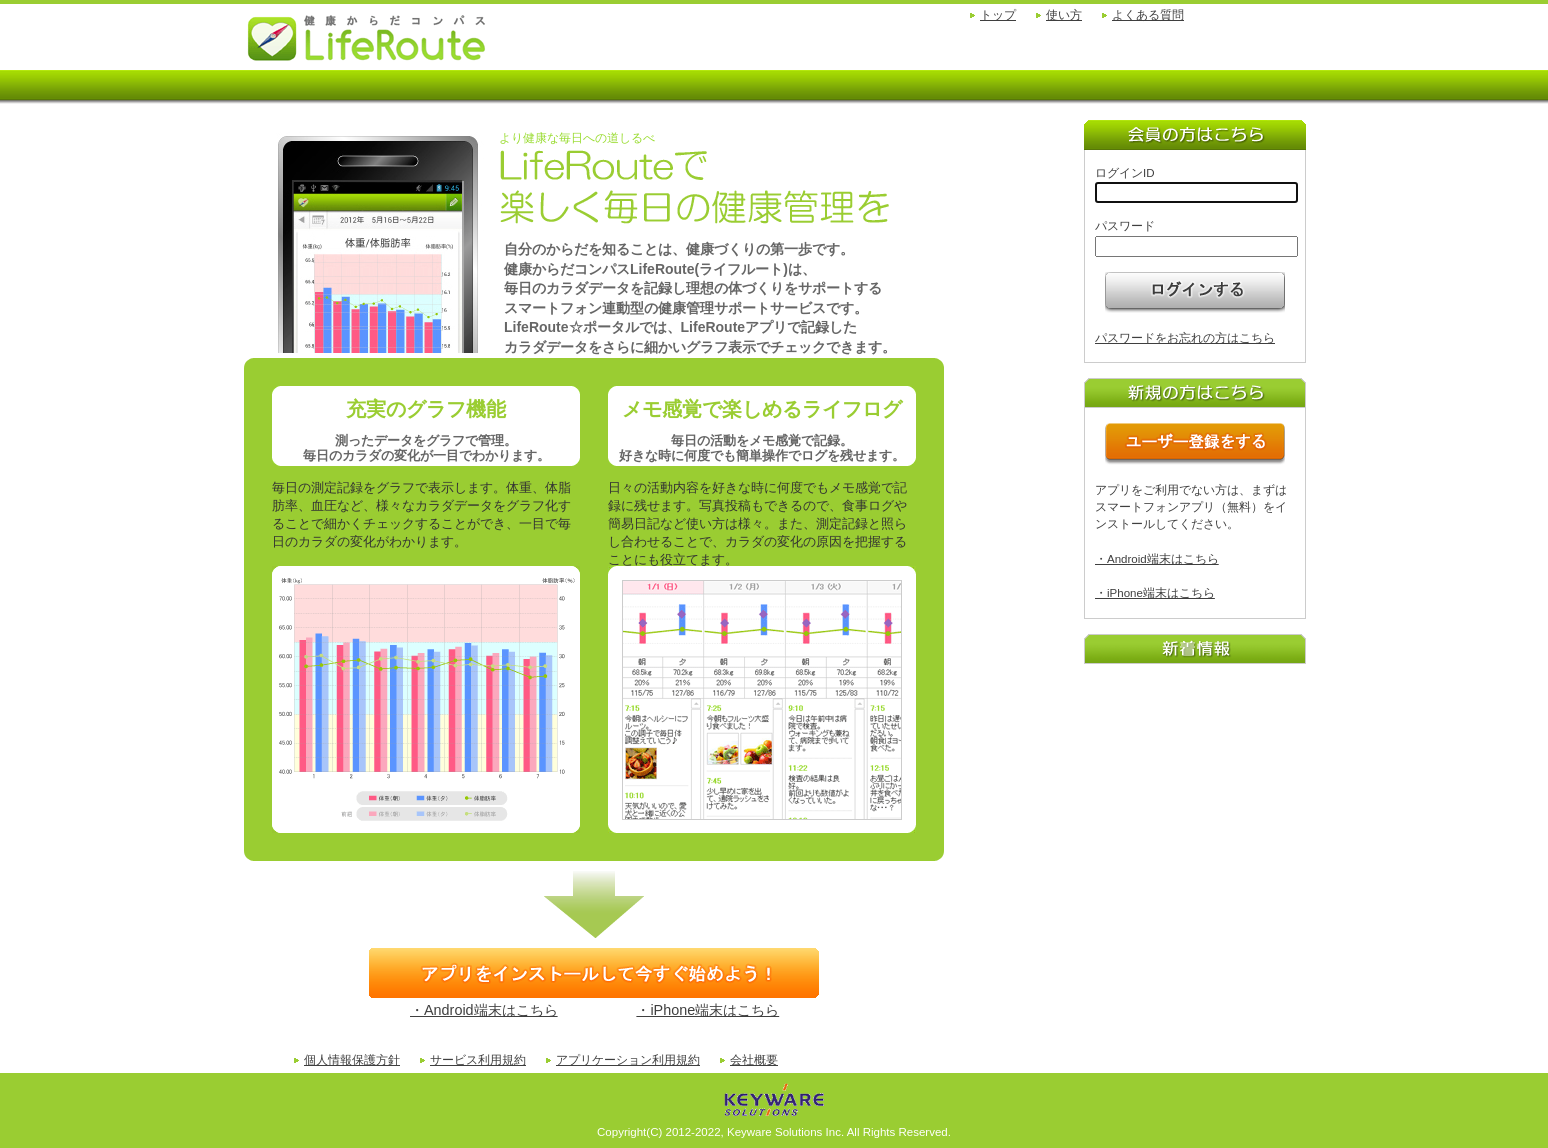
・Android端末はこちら (484, 1010)
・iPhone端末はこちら (707, 1010)
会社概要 (754, 1060)
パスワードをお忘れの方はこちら (1185, 338)
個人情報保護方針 (352, 1060)
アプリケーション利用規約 (628, 1060)
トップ (998, 15)
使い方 (1064, 15)
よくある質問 (1148, 15)
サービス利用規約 (478, 1060)
